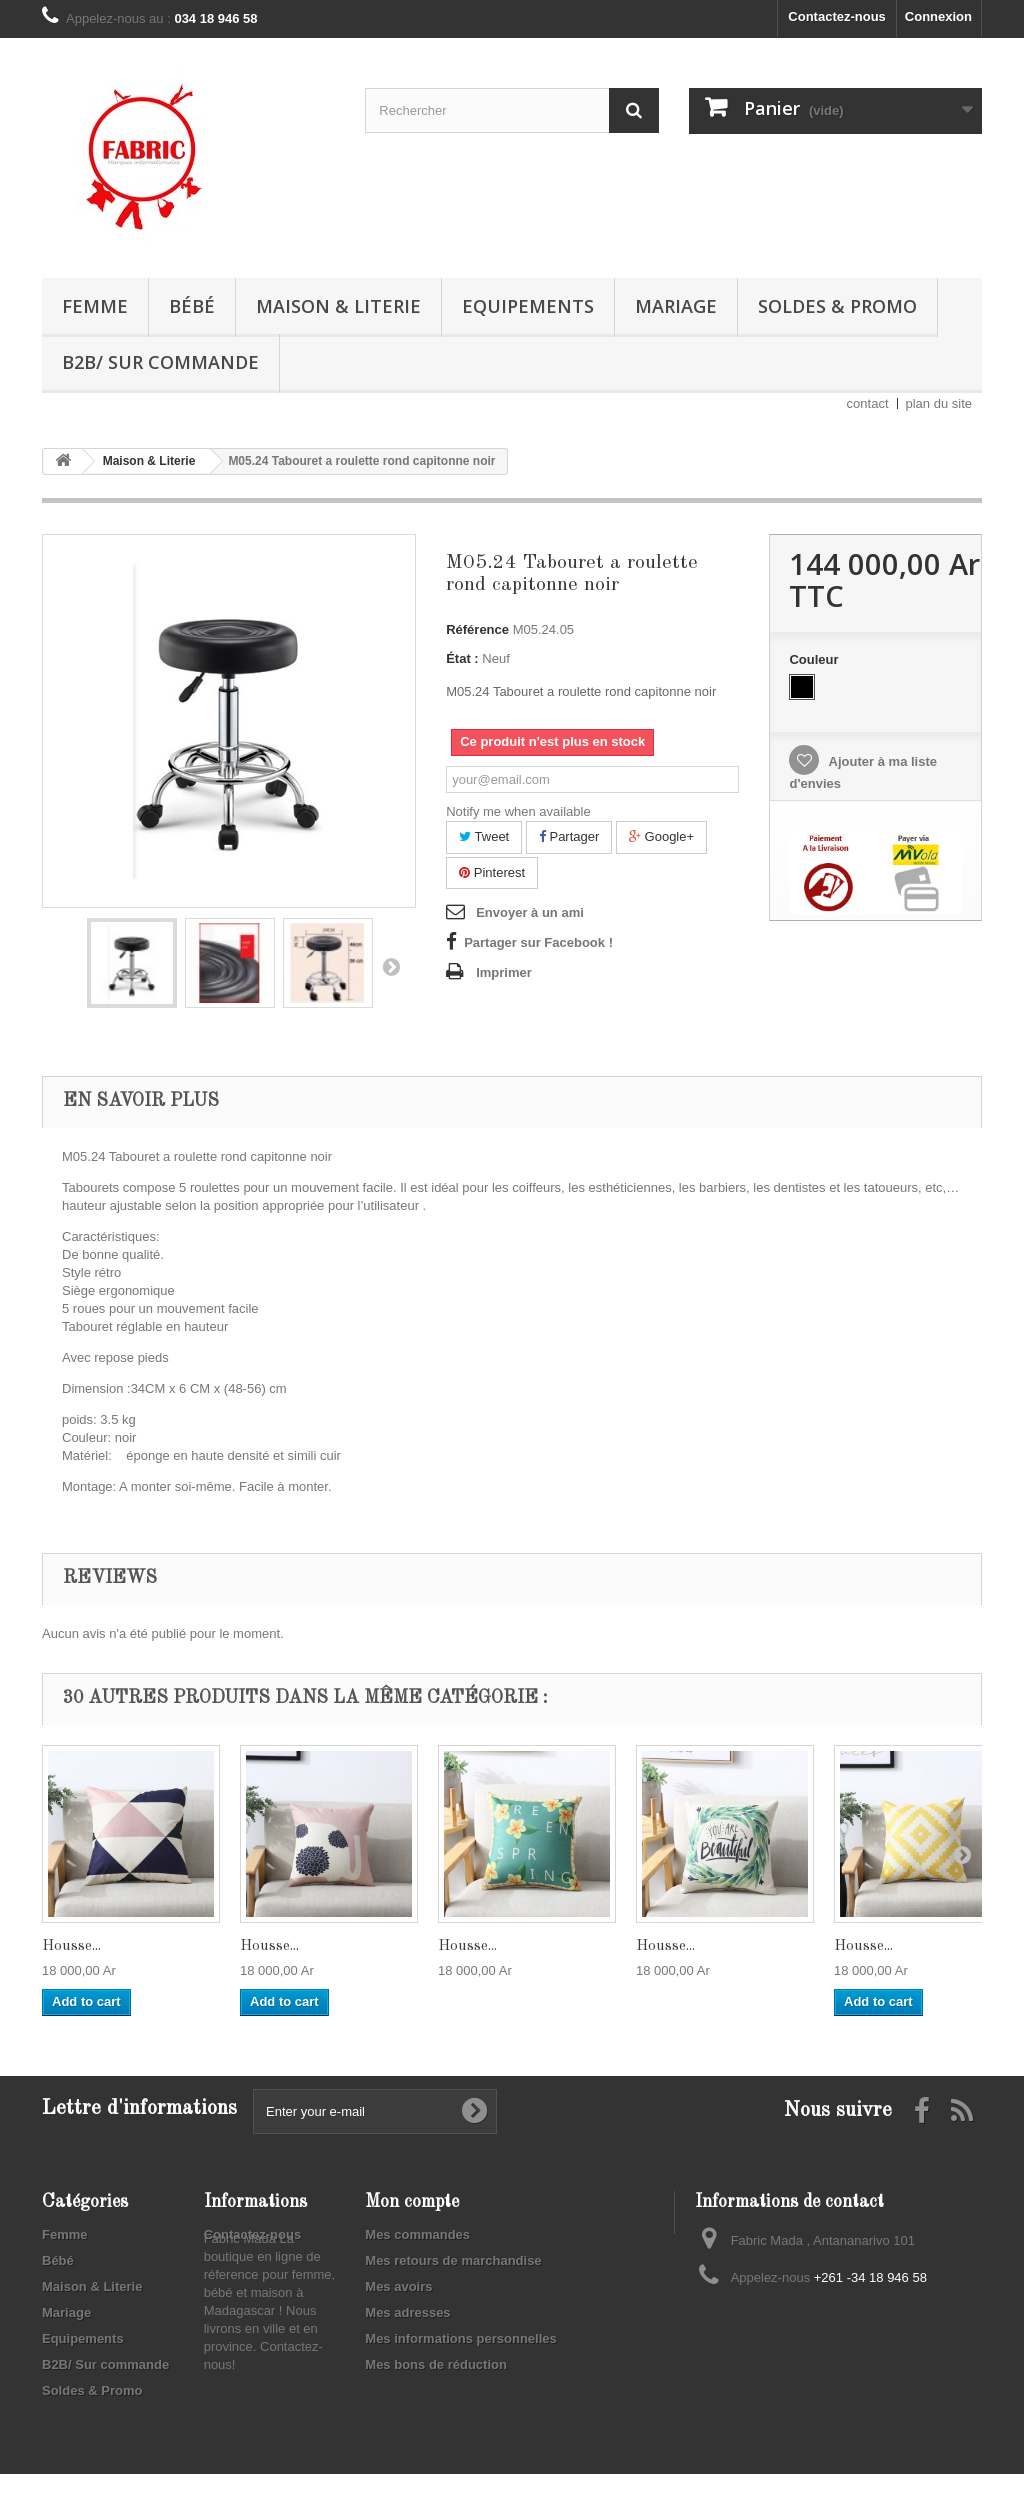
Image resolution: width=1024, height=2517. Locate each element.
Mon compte (412, 2202)
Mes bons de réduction (436, 2364)
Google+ (661, 836)
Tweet (484, 836)
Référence (477, 629)
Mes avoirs (398, 2286)
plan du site (939, 403)
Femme (95, 306)
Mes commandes (417, 2234)
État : (462, 658)
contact (868, 403)
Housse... (71, 1946)
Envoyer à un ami (530, 912)
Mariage (676, 306)
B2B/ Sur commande (160, 362)
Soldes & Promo (837, 306)
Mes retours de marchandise (453, 2260)
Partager (569, 836)
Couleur (815, 659)
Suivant (391, 966)
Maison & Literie (338, 306)
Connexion (938, 16)
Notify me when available (518, 811)
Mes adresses (407, 2312)
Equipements (528, 306)
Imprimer (504, 972)
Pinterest (492, 872)
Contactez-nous (837, 16)
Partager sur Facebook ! (538, 942)
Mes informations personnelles (460, 2338)
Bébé (192, 306)
